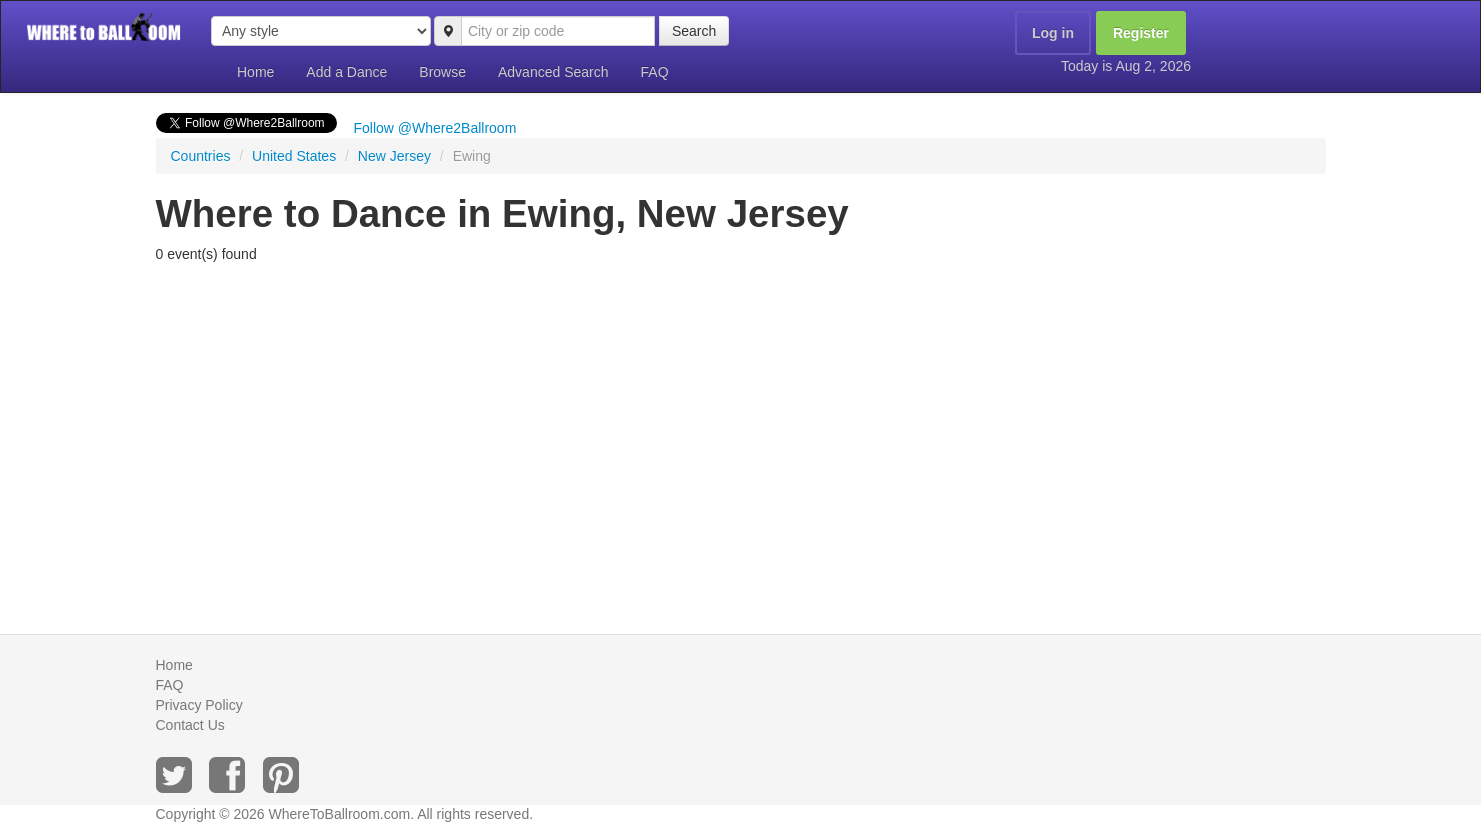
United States (294, 156)
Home (255, 72)
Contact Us (190, 725)
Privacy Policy (199, 705)
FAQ (655, 72)
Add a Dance (346, 72)
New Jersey (394, 156)
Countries (201, 156)
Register (1141, 33)
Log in (1053, 33)
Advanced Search (553, 72)
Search (694, 31)
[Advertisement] (741, 424)
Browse (442, 72)
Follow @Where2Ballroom (435, 128)
